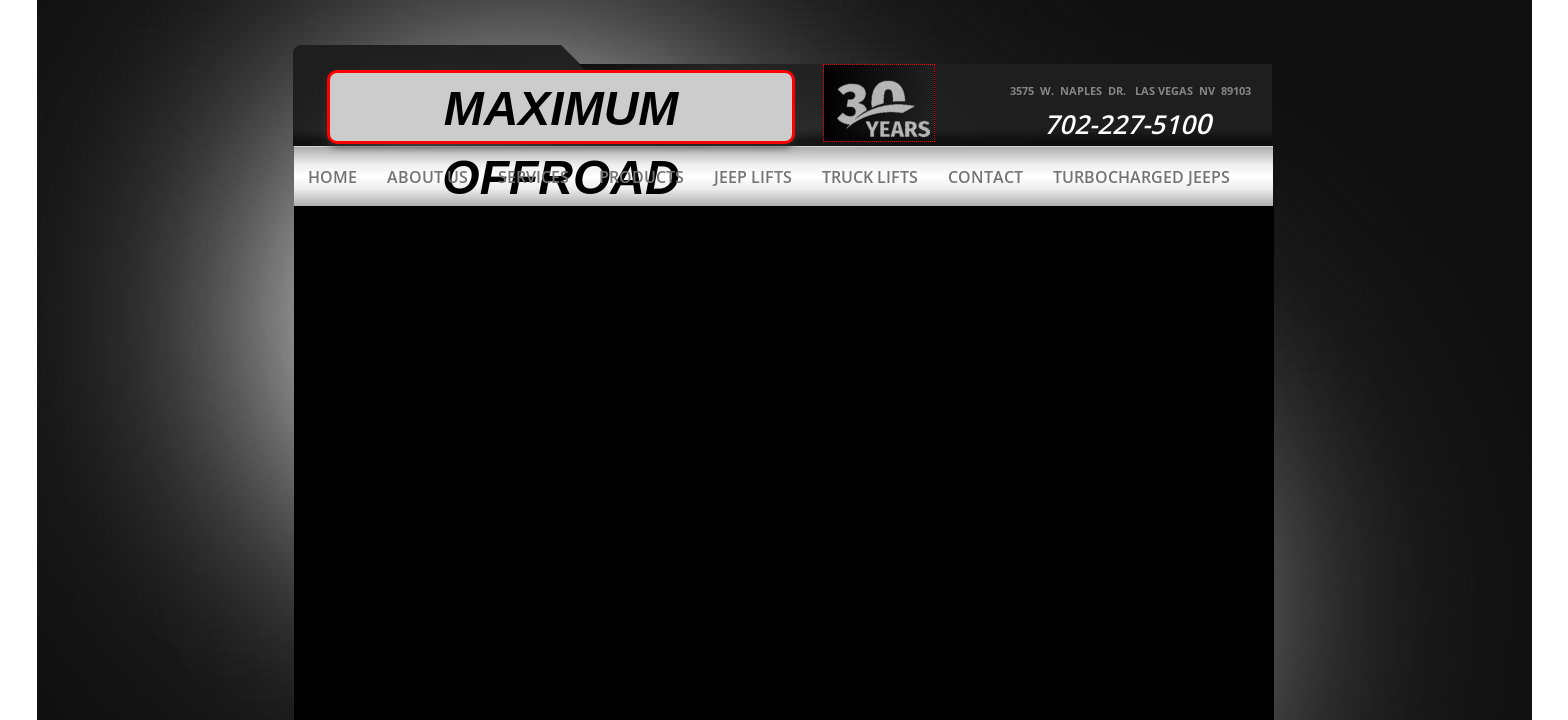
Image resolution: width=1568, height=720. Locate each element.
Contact (985, 177)
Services (533, 177)
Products (641, 177)
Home (332, 177)
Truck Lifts (870, 177)
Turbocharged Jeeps (1141, 177)
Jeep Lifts (753, 177)
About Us (427, 177)
